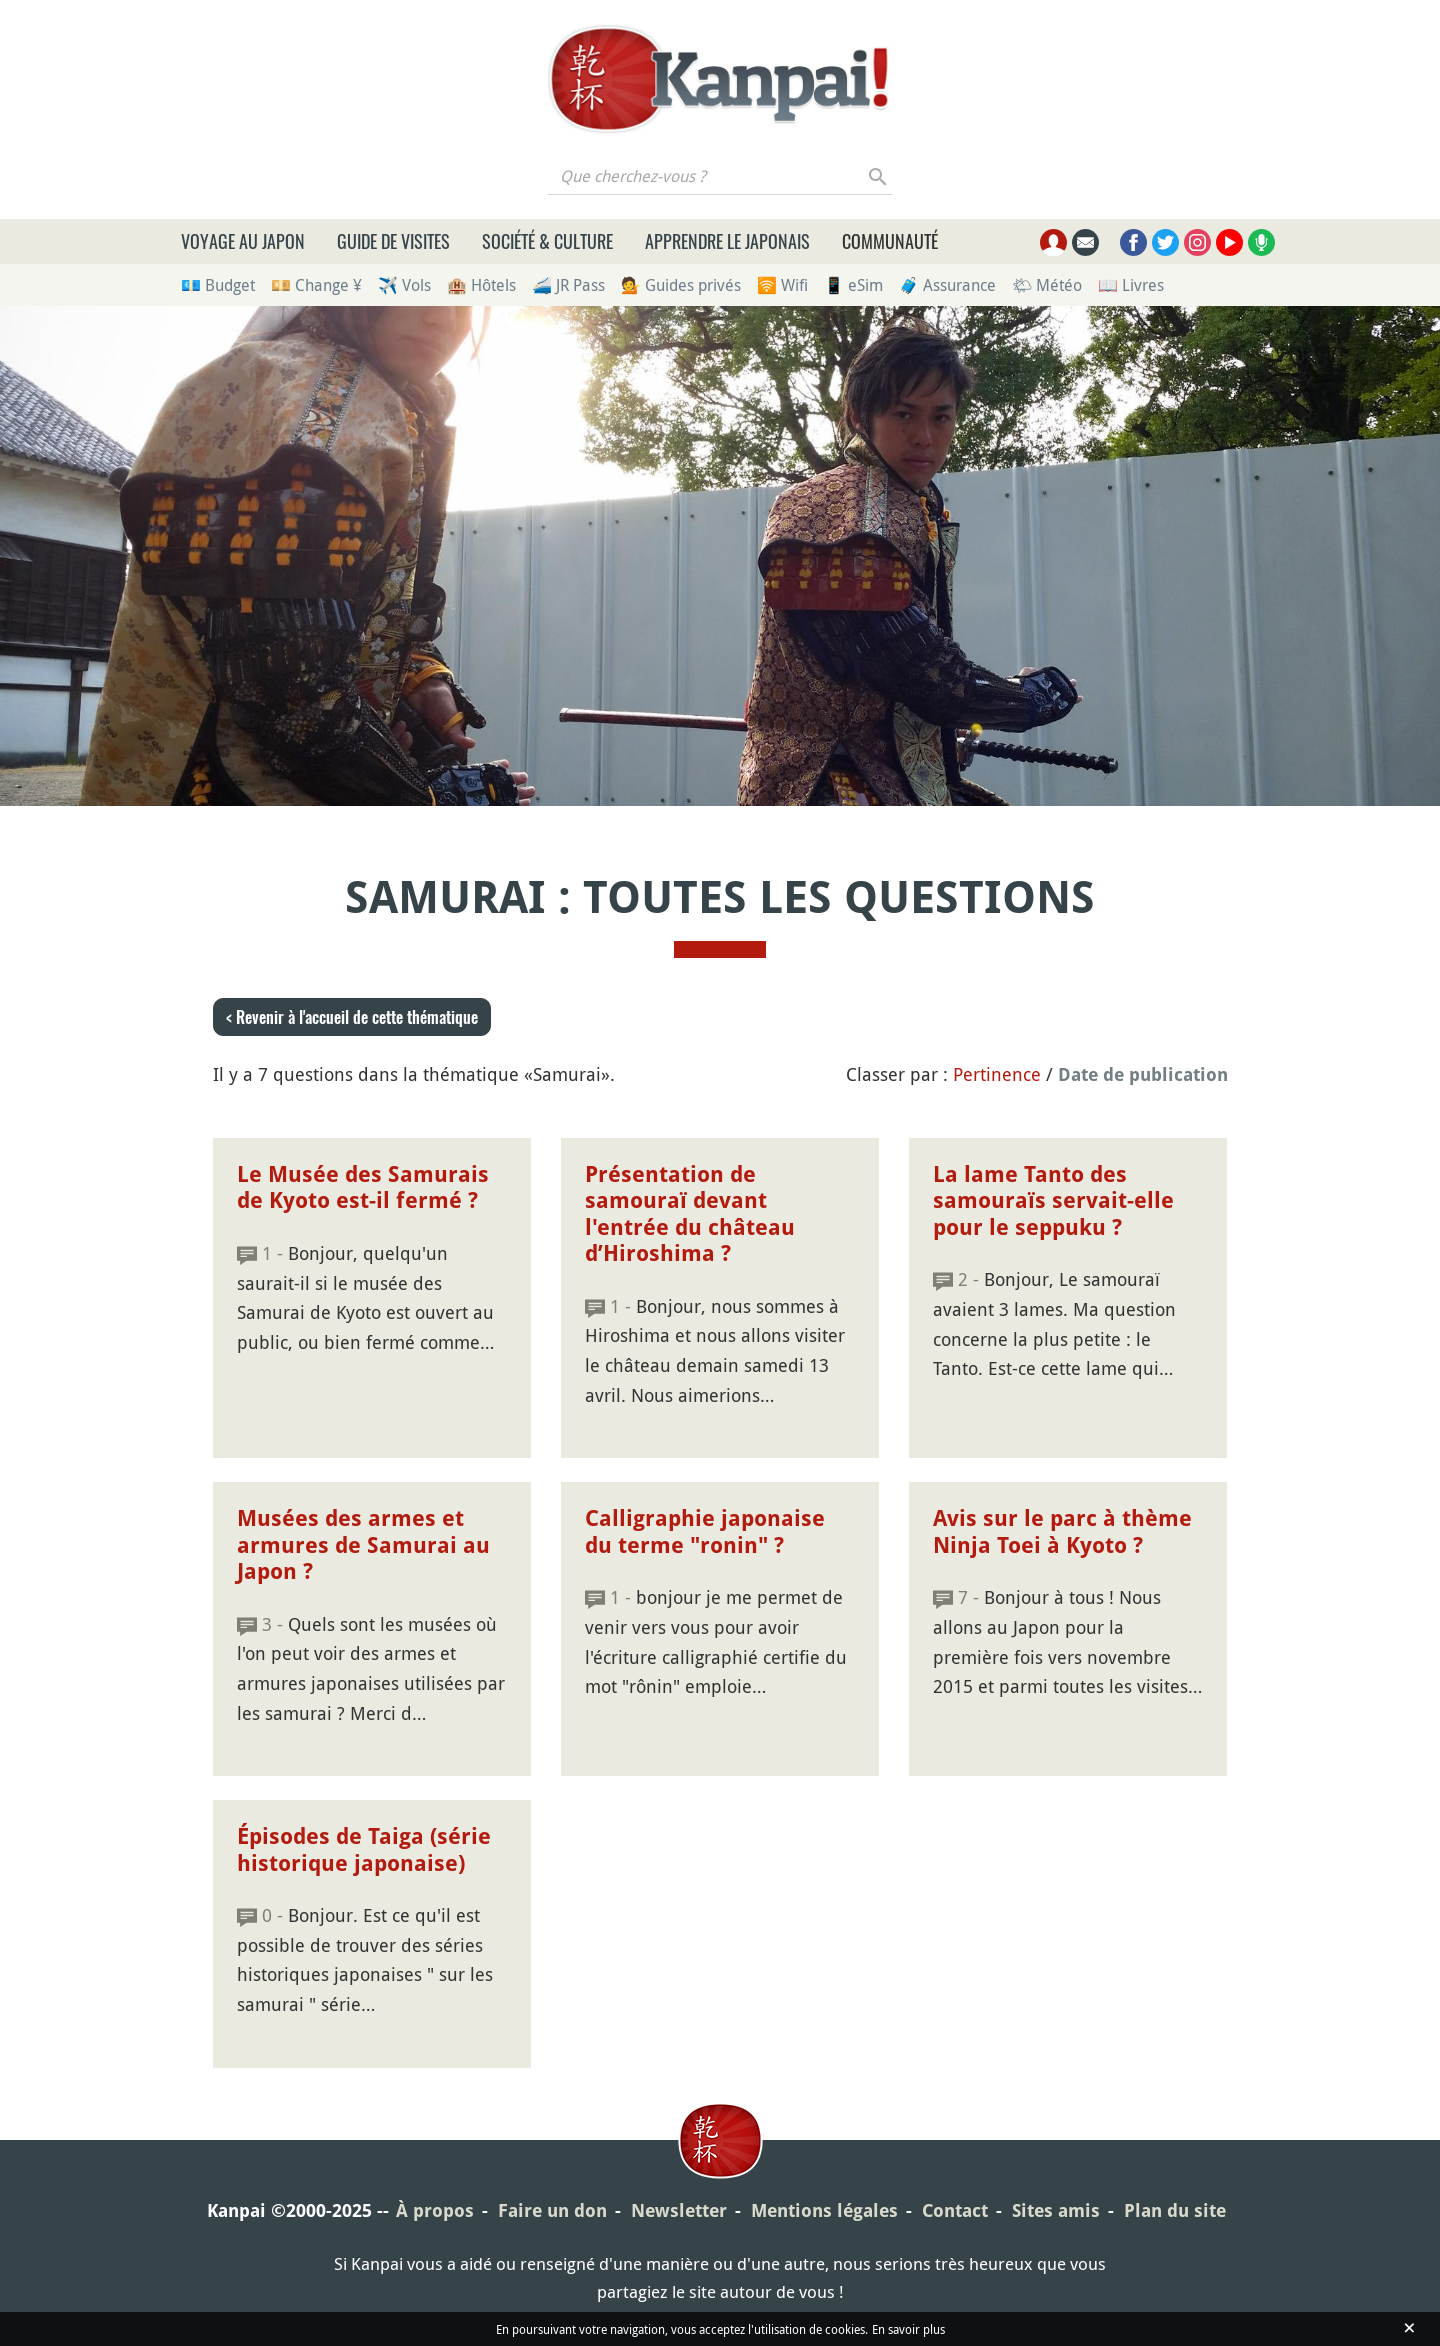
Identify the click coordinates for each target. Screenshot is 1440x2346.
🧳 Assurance (947, 285)
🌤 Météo (1047, 285)
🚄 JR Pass (568, 285)
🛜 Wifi (782, 285)
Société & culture (547, 241)
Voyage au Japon (243, 241)
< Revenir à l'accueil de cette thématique (352, 1017)
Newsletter (679, 2210)
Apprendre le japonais (727, 241)
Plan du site (1175, 2210)
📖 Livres (1131, 285)
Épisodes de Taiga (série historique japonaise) (364, 1849)
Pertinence (997, 1074)
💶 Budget (218, 285)
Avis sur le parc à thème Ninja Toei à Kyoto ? (1062, 1531)
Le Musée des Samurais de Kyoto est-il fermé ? (363, 1187)
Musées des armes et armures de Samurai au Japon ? (363, 1545)
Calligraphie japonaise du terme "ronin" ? (705, 1531)
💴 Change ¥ (316, 285)
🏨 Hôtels (481, 285)
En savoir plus (908, 2329)
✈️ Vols (404, 285)
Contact (955, 2210)
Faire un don (552, 2210)
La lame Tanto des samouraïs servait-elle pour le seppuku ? (1053, 1201)
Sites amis (1056, 2210)
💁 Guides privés (681, 285)
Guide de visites (393, 241)
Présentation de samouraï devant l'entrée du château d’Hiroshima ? (690, 1214)
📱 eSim (853, 285)
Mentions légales (824, 2210)
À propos (435, 2210)
